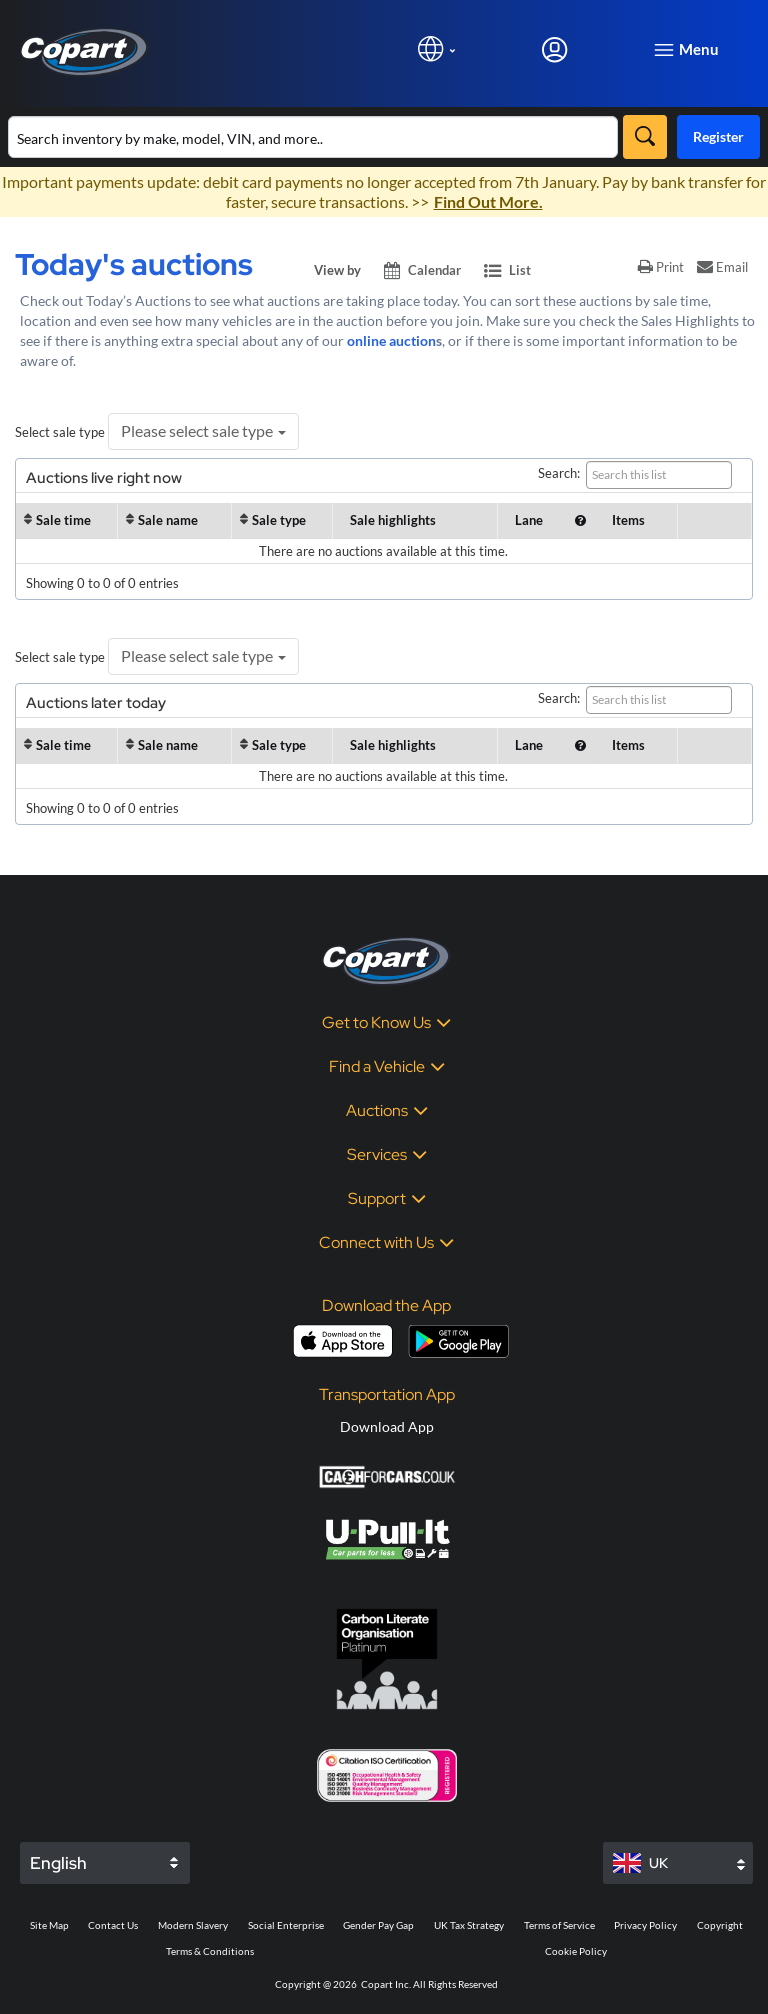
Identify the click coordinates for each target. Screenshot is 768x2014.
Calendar (424, 270)
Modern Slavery (193, 1925)
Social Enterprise (286, 1925)
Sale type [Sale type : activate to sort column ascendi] (279, 520)
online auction (391, 340)
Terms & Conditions (210, 1951)
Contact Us (113, 1925)
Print (661, 267)
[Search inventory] (313, 137)
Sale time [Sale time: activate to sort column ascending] (63, 520)
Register (718, 136)
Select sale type (60, 432)
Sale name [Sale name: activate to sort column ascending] (168, 520)
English (58, 1863)
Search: (635, 475)
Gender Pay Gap (378, 1925)
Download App (387, 1426)
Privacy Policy (645, 1925)
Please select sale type (203, 430)
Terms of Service (559, 1925)
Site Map (49, 1925)
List (507, 270)
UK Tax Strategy (469, 1925)
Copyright (720, 1925)
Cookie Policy (576, 1951)
